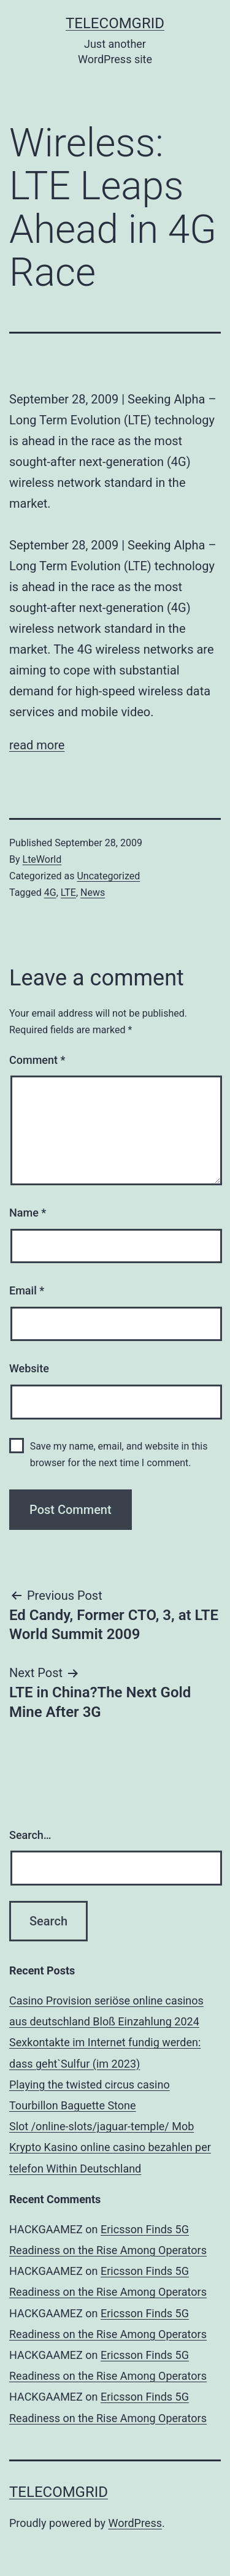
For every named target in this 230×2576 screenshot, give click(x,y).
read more (36, 745)
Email (26, 1290)
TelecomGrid (115, 23)
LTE (68, 892)
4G (50, 892)
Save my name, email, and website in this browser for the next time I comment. (119, 1454)
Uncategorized (108, 876)
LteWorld (42, 859)
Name (27, 1212)
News (92, 892)
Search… (30, 1835)
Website (29, 1368)
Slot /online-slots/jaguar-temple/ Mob (101, 2126)
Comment (37, 1059)
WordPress (135, 2523)
